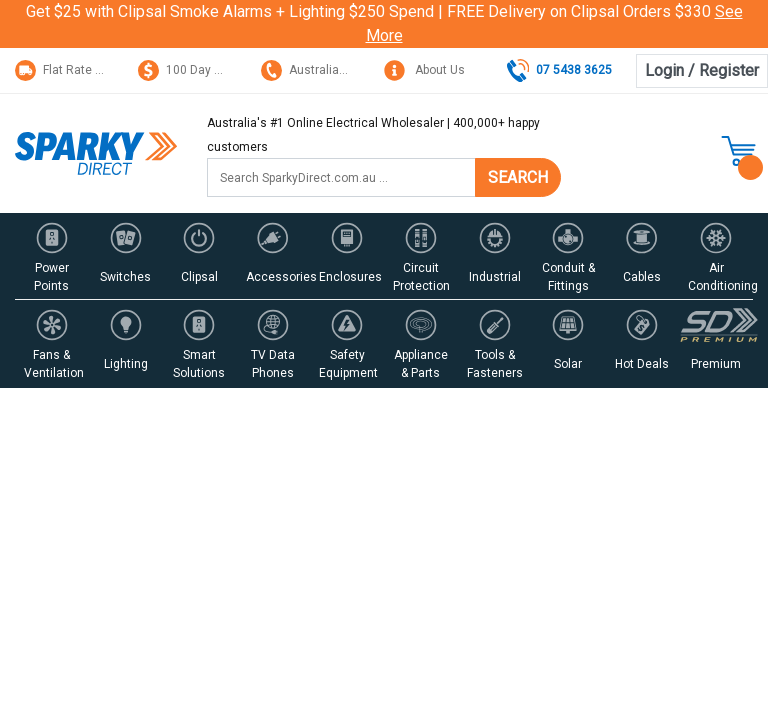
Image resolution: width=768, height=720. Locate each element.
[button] (52, 256)
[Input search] (341, 177)
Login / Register (702, 70)
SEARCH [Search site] (518, 177)
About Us (424, 70)
